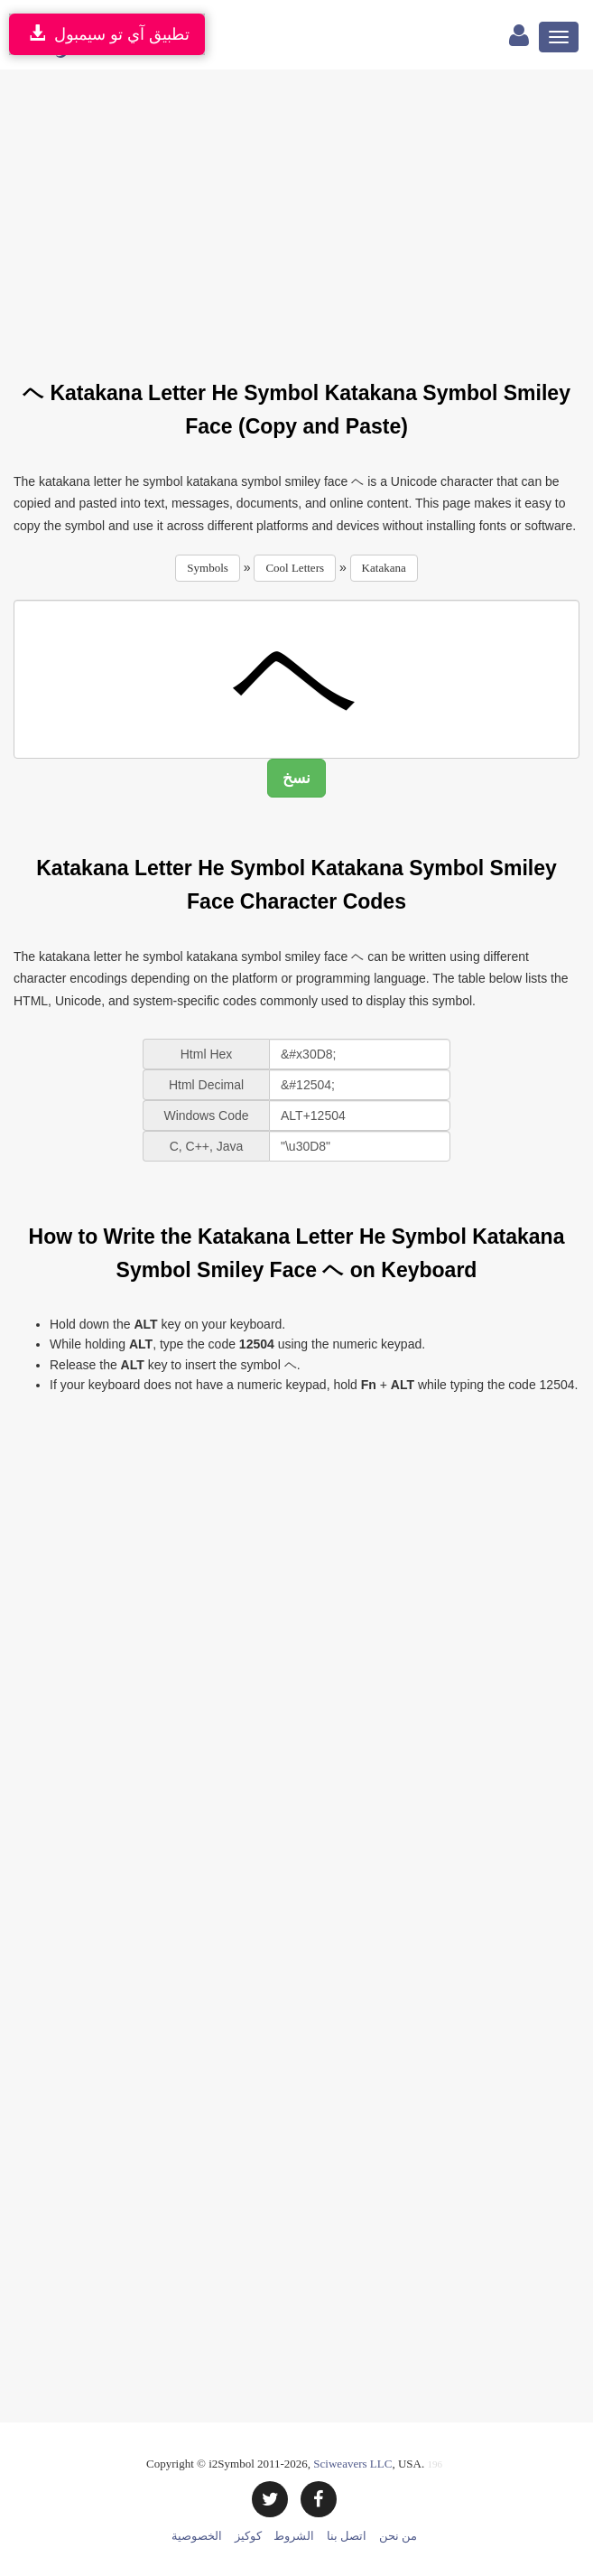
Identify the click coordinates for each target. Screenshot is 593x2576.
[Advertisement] (303, 214)
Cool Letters (294, 567)
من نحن (398, 2536)
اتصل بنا (346, 2536)
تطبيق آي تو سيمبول (107, 33)
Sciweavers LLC (352, 2463)
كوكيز (248, 2536)
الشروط (293, 2536)
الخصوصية (196, 2536)
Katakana (384, 567)
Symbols (207, 567)
